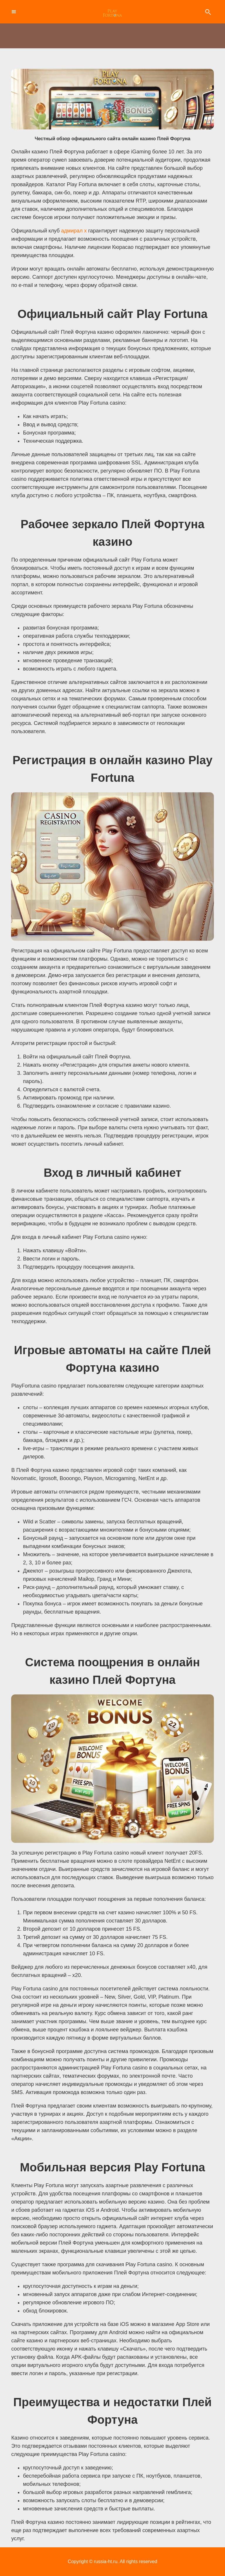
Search (208, 12)
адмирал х (74, 231)
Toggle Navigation (13, 11)
